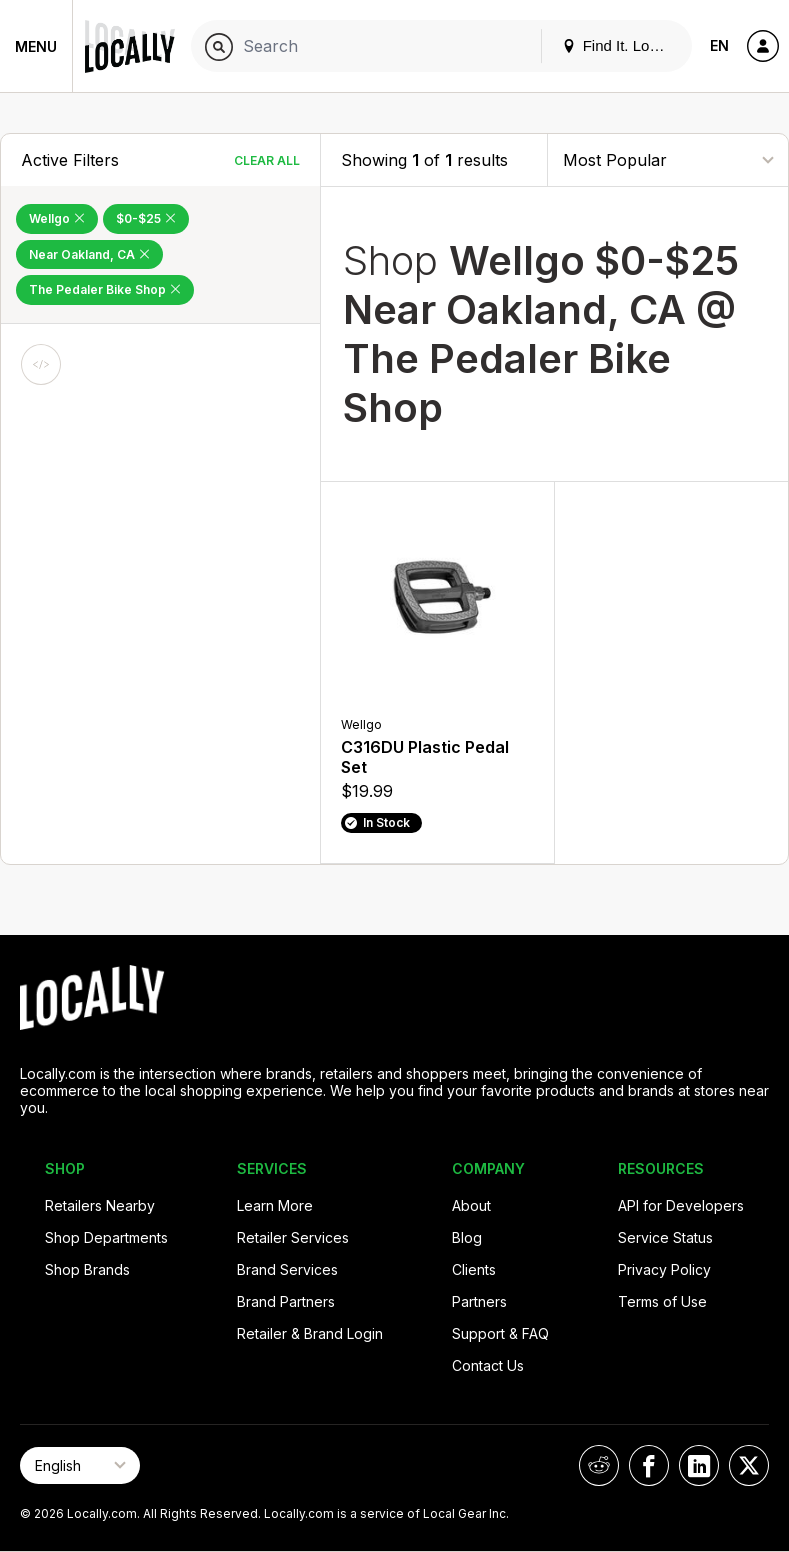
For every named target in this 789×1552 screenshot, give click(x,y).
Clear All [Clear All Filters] (267, 160)
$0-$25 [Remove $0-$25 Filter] (146, 218)
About (471, 1205)
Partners (479, 1301)
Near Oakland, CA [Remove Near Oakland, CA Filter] (89, 254)
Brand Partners (286, 1301)
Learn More (275, 1205)
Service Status (665, 1237)
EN (719, 45)
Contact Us (488, 1365)
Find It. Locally (621, 45)
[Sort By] (668, 159)
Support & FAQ (500, 1333)
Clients (474, 1269)
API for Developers (681, 1205)
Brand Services (287, 1269)
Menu (36, 46)
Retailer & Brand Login (310, 1333)
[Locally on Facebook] (649, 1465)
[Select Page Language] (80, 1465)
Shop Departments (106, 1237)
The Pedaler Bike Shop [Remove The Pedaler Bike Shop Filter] (105, 289)
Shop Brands (87, 1269)
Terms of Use (662, 1301)
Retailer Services (293, 1237)
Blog (467, 1237)
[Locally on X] (749, 1465)
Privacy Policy (664, 1269)
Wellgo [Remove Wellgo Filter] (57, 218)
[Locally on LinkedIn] (699, 1465)
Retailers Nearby (100, 1205)
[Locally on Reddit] (599, 1465)
